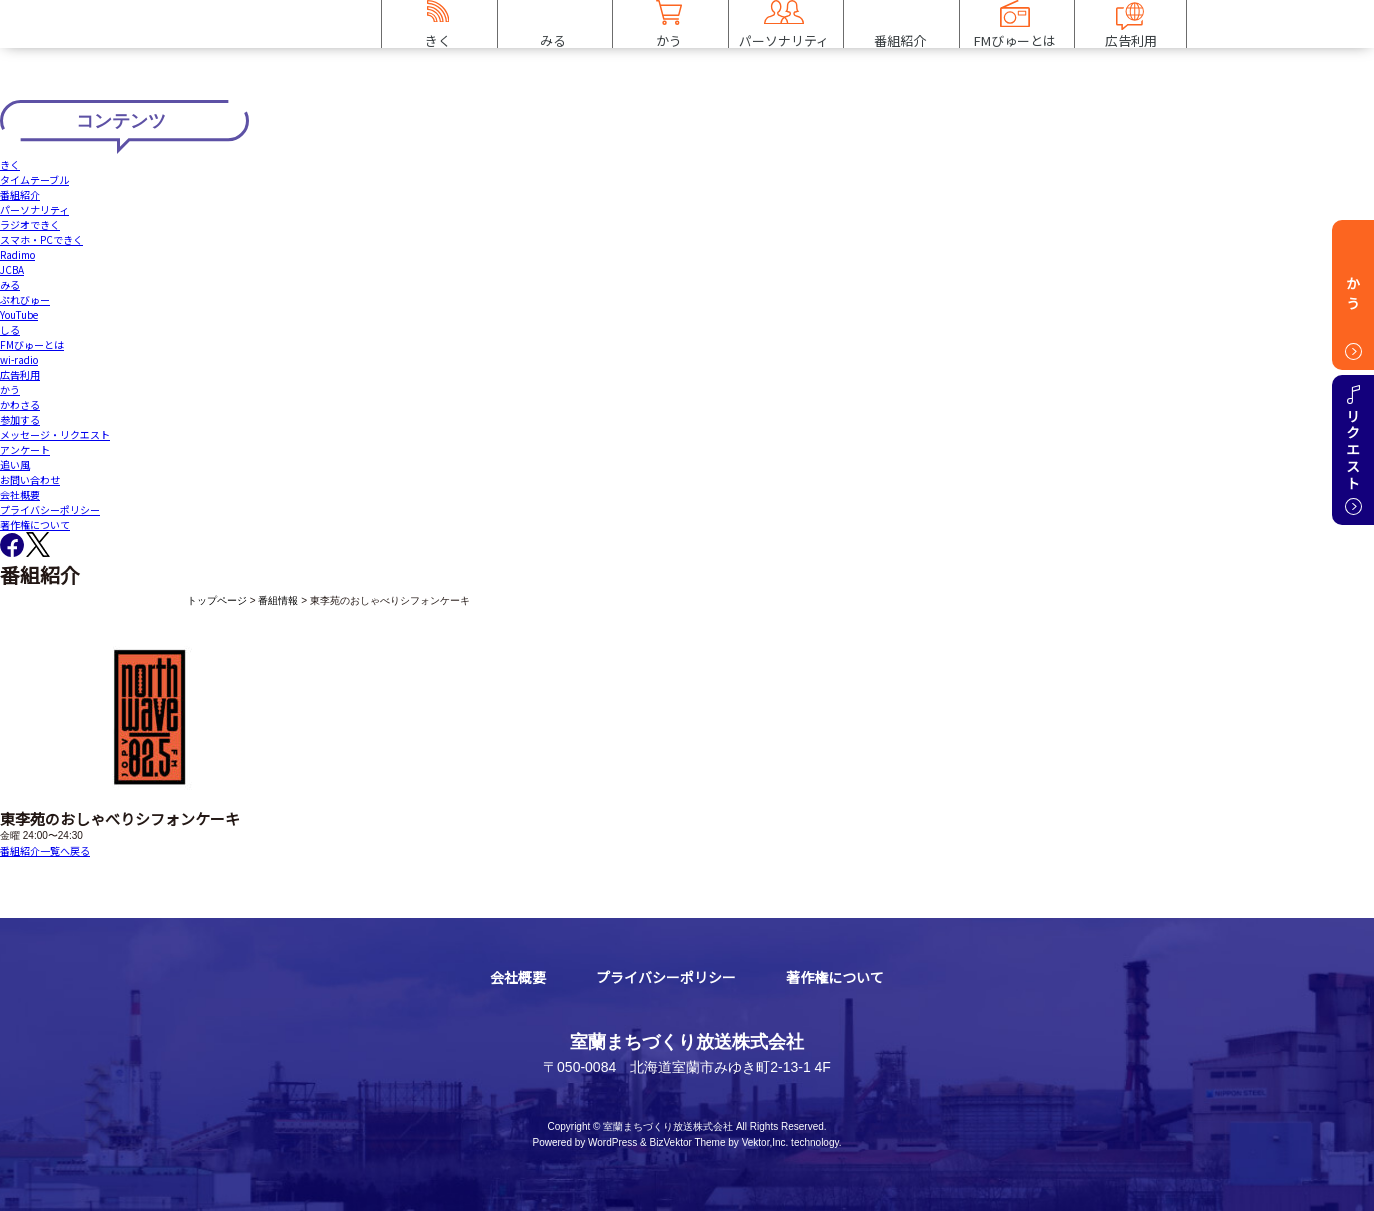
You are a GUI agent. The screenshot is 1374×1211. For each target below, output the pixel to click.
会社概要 (20, 494)
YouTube (19, 314)
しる (10, 329)
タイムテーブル (34, 179)
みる (10, 284)
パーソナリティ (34, 209)
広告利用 (20, 374)
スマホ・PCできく (41, 239)
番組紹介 (20, 194)
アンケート (25, 449)
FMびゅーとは (32, 344)
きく (10, 164)
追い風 (15, 464)
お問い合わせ (30, 479)
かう (10, 389)
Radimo (17, 254)
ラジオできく (30, 224)
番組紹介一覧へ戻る (45, 850)
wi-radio (19, 359)
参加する (20, 419)
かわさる (20, 404)
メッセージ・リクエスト (55, 434)
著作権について (35, 524)
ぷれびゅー (25, 299)
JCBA (12, 269)
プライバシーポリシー (50, 509)
